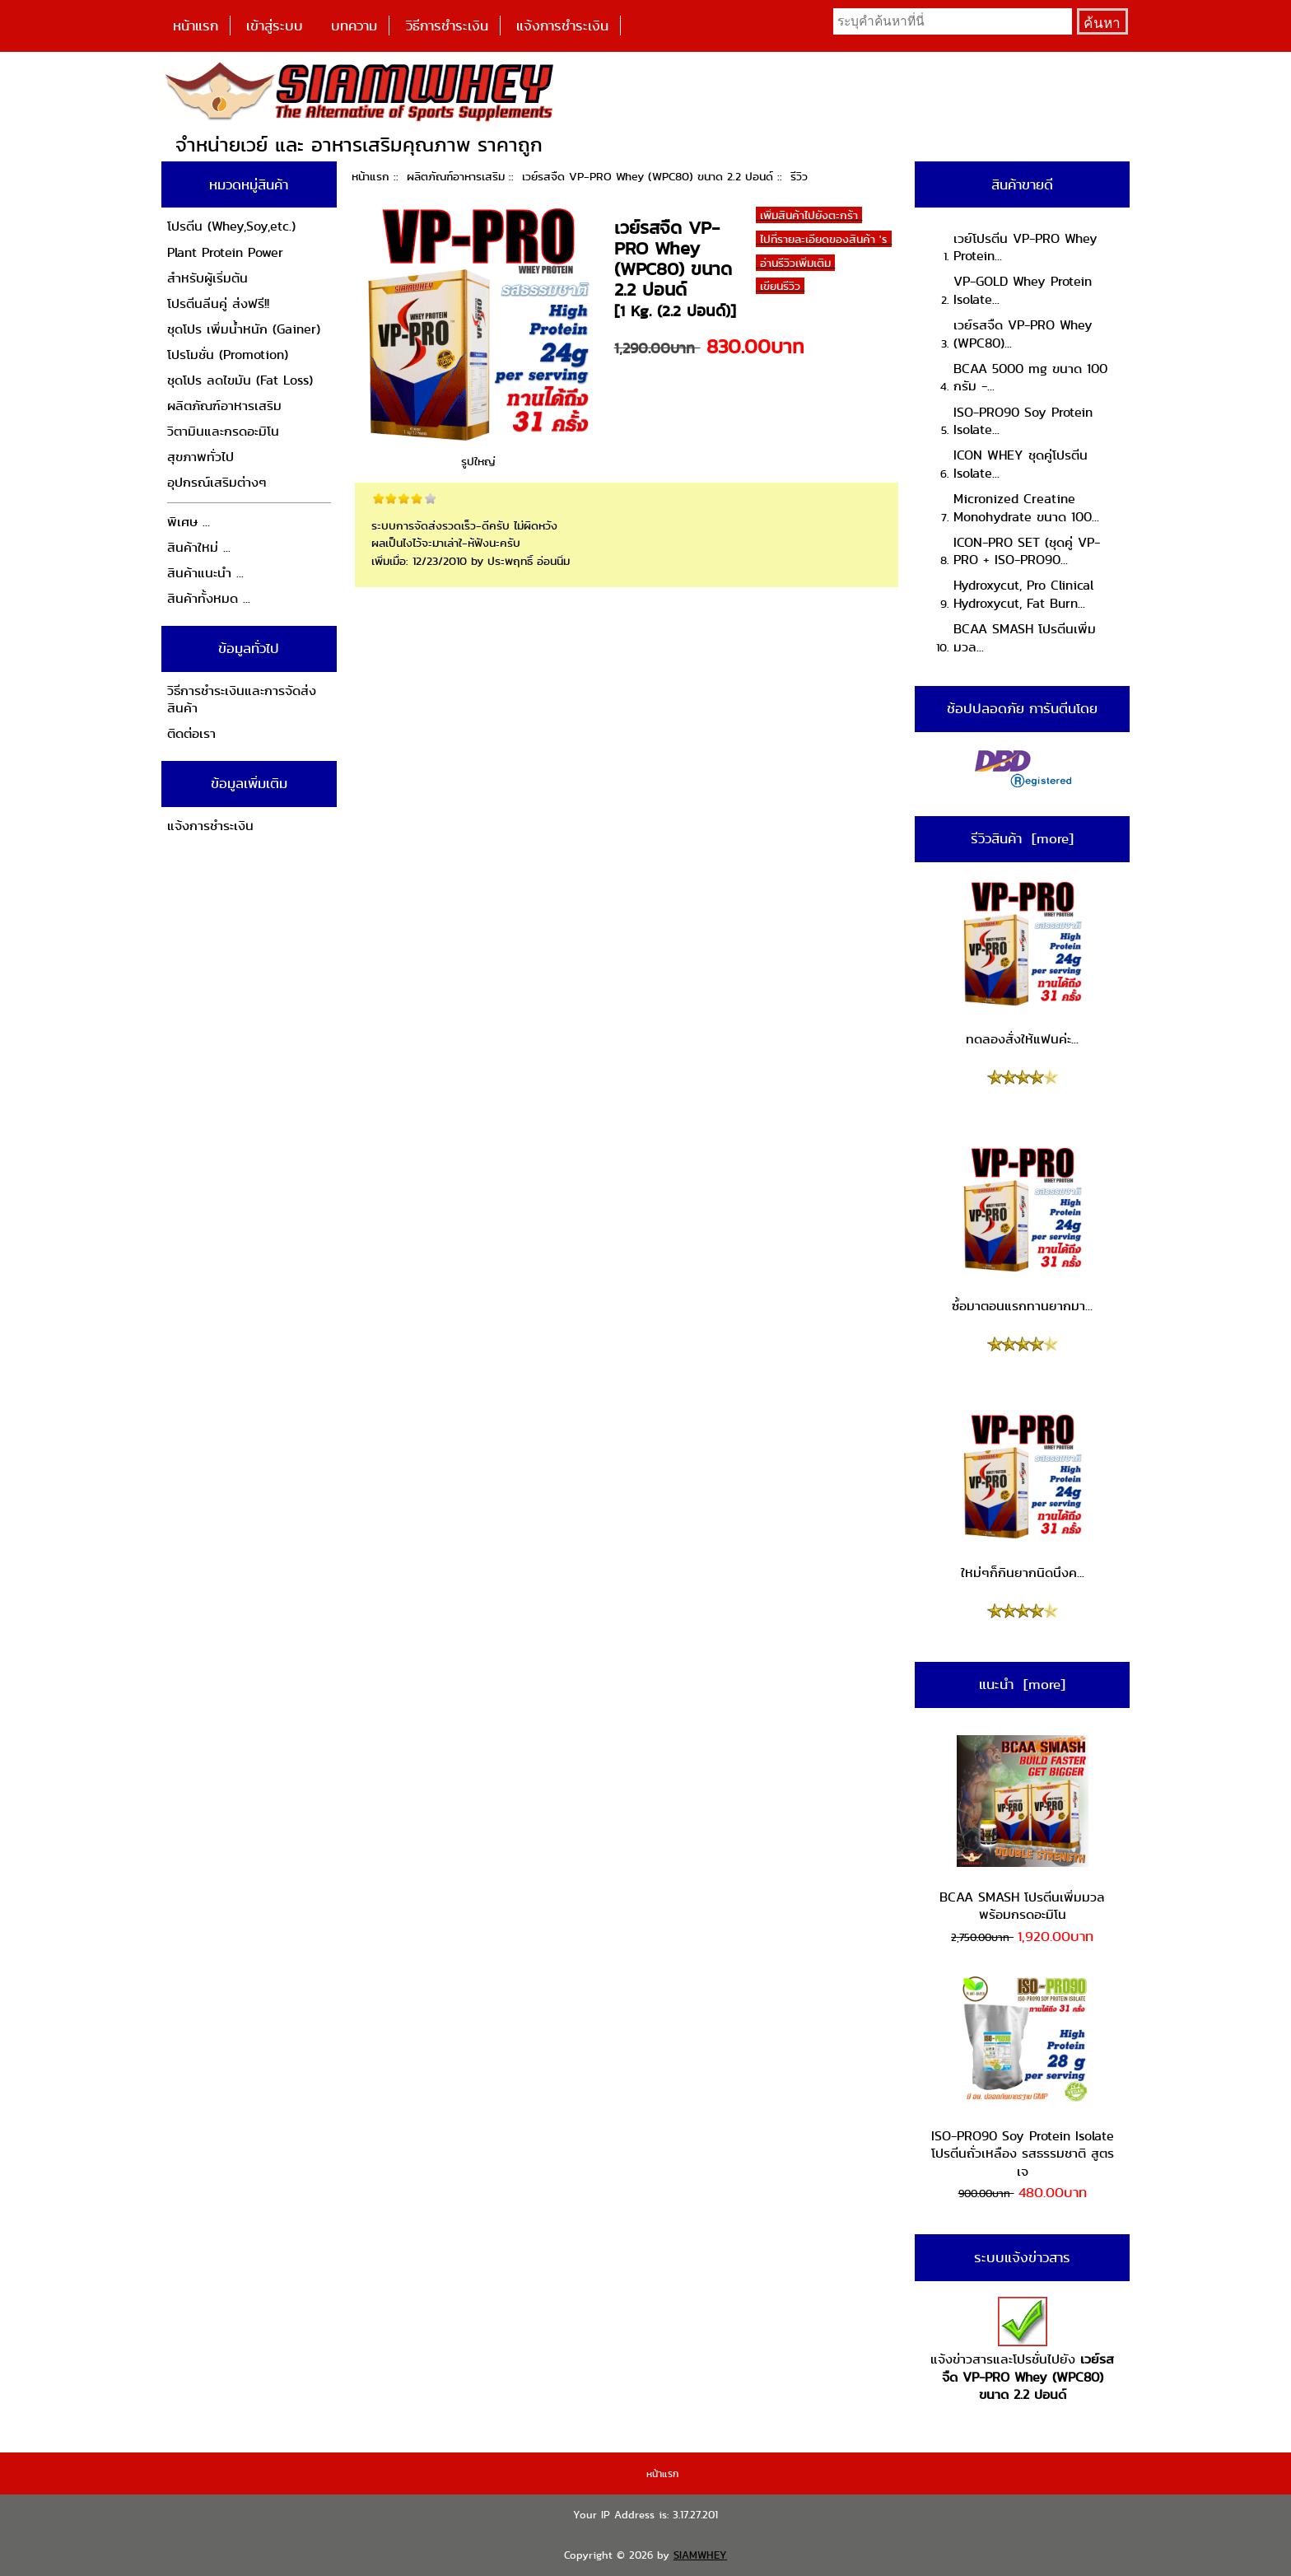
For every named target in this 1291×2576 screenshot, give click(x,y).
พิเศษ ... (188, 521)
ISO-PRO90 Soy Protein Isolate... (1023, 421)
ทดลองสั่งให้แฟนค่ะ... (1022, 963)
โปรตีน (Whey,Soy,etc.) (231, 226)
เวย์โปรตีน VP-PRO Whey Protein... (1025, 247)
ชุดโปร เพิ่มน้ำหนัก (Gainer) (243, 329)
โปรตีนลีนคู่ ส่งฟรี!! (218, 303)
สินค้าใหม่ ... (199, 547)
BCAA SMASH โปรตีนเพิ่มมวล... (1024, 637)
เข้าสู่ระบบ (274, 25)
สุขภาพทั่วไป (200, 456)
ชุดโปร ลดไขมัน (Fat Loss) (240, 380)
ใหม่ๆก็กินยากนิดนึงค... (1022, 1496)
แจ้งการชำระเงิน (562, 25)
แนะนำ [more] (1022, 1684)
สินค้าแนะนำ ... (205, 572)
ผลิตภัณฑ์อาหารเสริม (456, 176)
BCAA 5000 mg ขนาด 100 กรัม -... (1030, 377)
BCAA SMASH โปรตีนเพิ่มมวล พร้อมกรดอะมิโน (1022, 1829)
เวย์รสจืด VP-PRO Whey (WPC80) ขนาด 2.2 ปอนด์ (647, 176)
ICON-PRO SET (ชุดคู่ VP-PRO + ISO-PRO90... (1026, 551)
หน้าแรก (195, 25)
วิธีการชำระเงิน (447, 25)
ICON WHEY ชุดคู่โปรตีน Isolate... (1020, 464)
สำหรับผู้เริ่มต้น (207, 277)
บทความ (354, 25)
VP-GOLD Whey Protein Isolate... (1022, 290)
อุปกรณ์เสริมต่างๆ (217, 482)
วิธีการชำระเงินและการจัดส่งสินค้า (241, 699)
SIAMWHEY (700, 2555)
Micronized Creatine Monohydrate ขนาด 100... (1026, 507)
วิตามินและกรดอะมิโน (223, 431)
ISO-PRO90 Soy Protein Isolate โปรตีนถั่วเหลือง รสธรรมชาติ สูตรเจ (1022, 2077)
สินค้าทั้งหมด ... (208, 598)
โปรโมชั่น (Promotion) (227, 354)
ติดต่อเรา (191, 733)
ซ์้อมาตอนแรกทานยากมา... (1022, 1229)
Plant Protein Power (225, 252)
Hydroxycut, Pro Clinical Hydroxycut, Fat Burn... (1023, 594)
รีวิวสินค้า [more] (1022, 838)
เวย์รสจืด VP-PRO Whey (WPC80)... (1023, 333)
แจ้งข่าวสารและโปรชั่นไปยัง (1022, 2351)
